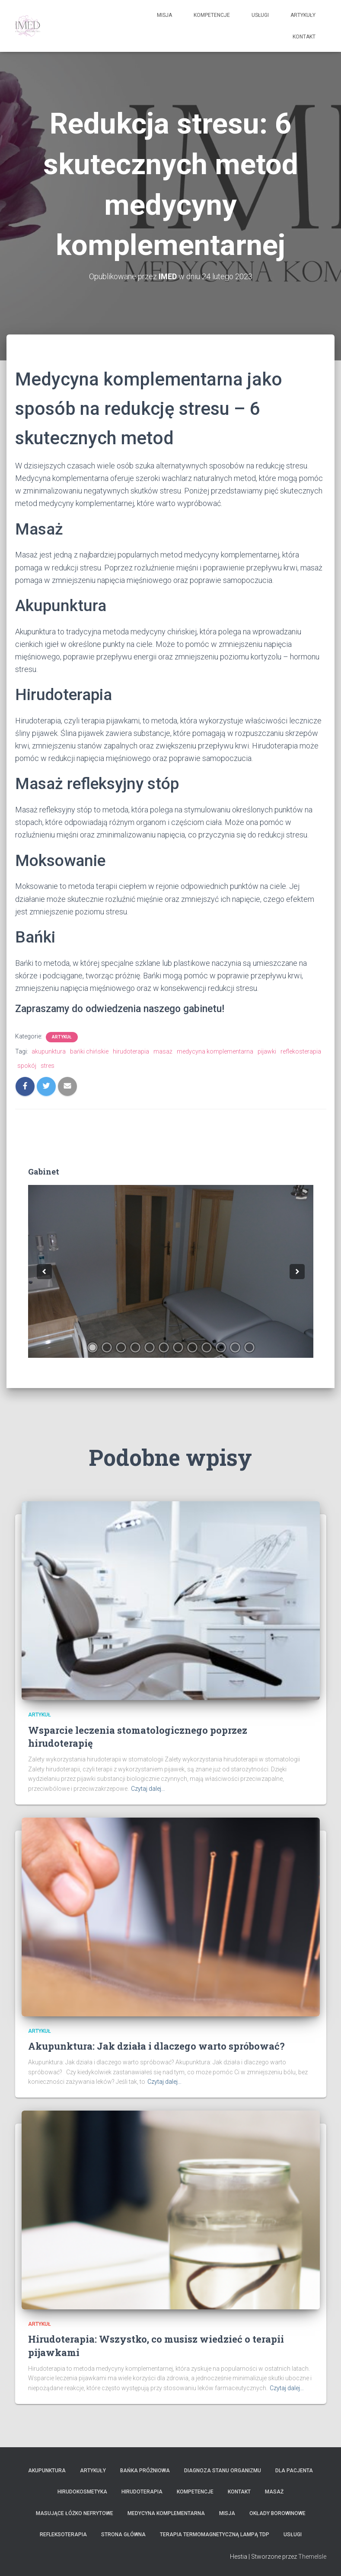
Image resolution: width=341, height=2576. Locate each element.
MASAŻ (274, 2492)
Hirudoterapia (142, 2492)
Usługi (260, 15)
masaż (162, 1051)
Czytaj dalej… (148, 1788)
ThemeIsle (312, 2556)
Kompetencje (212, 15)
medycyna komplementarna (215, 1051)
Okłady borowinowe (277, 2513)
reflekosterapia (300, 1051)
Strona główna (123, 2534)
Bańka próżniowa (145, 2471)
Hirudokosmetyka (82, 2492)
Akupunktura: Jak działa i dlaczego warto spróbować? (156, 2046)
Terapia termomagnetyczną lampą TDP (214, 2534)
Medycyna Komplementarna (166, 2513)
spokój (26, 1065)
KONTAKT (304, 37)
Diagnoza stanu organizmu (222, 2471)
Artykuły (303, 15)
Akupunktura (47, 2471)
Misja (164, 15)
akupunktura (49, 1051)
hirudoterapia (131, 1051)
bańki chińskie (89, 1051)
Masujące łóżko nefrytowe (74, 2513)
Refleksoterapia (63, 2534)
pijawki (267, 1051)
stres (47, 1065)
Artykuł (62, 1037)
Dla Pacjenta (294, 2471)
